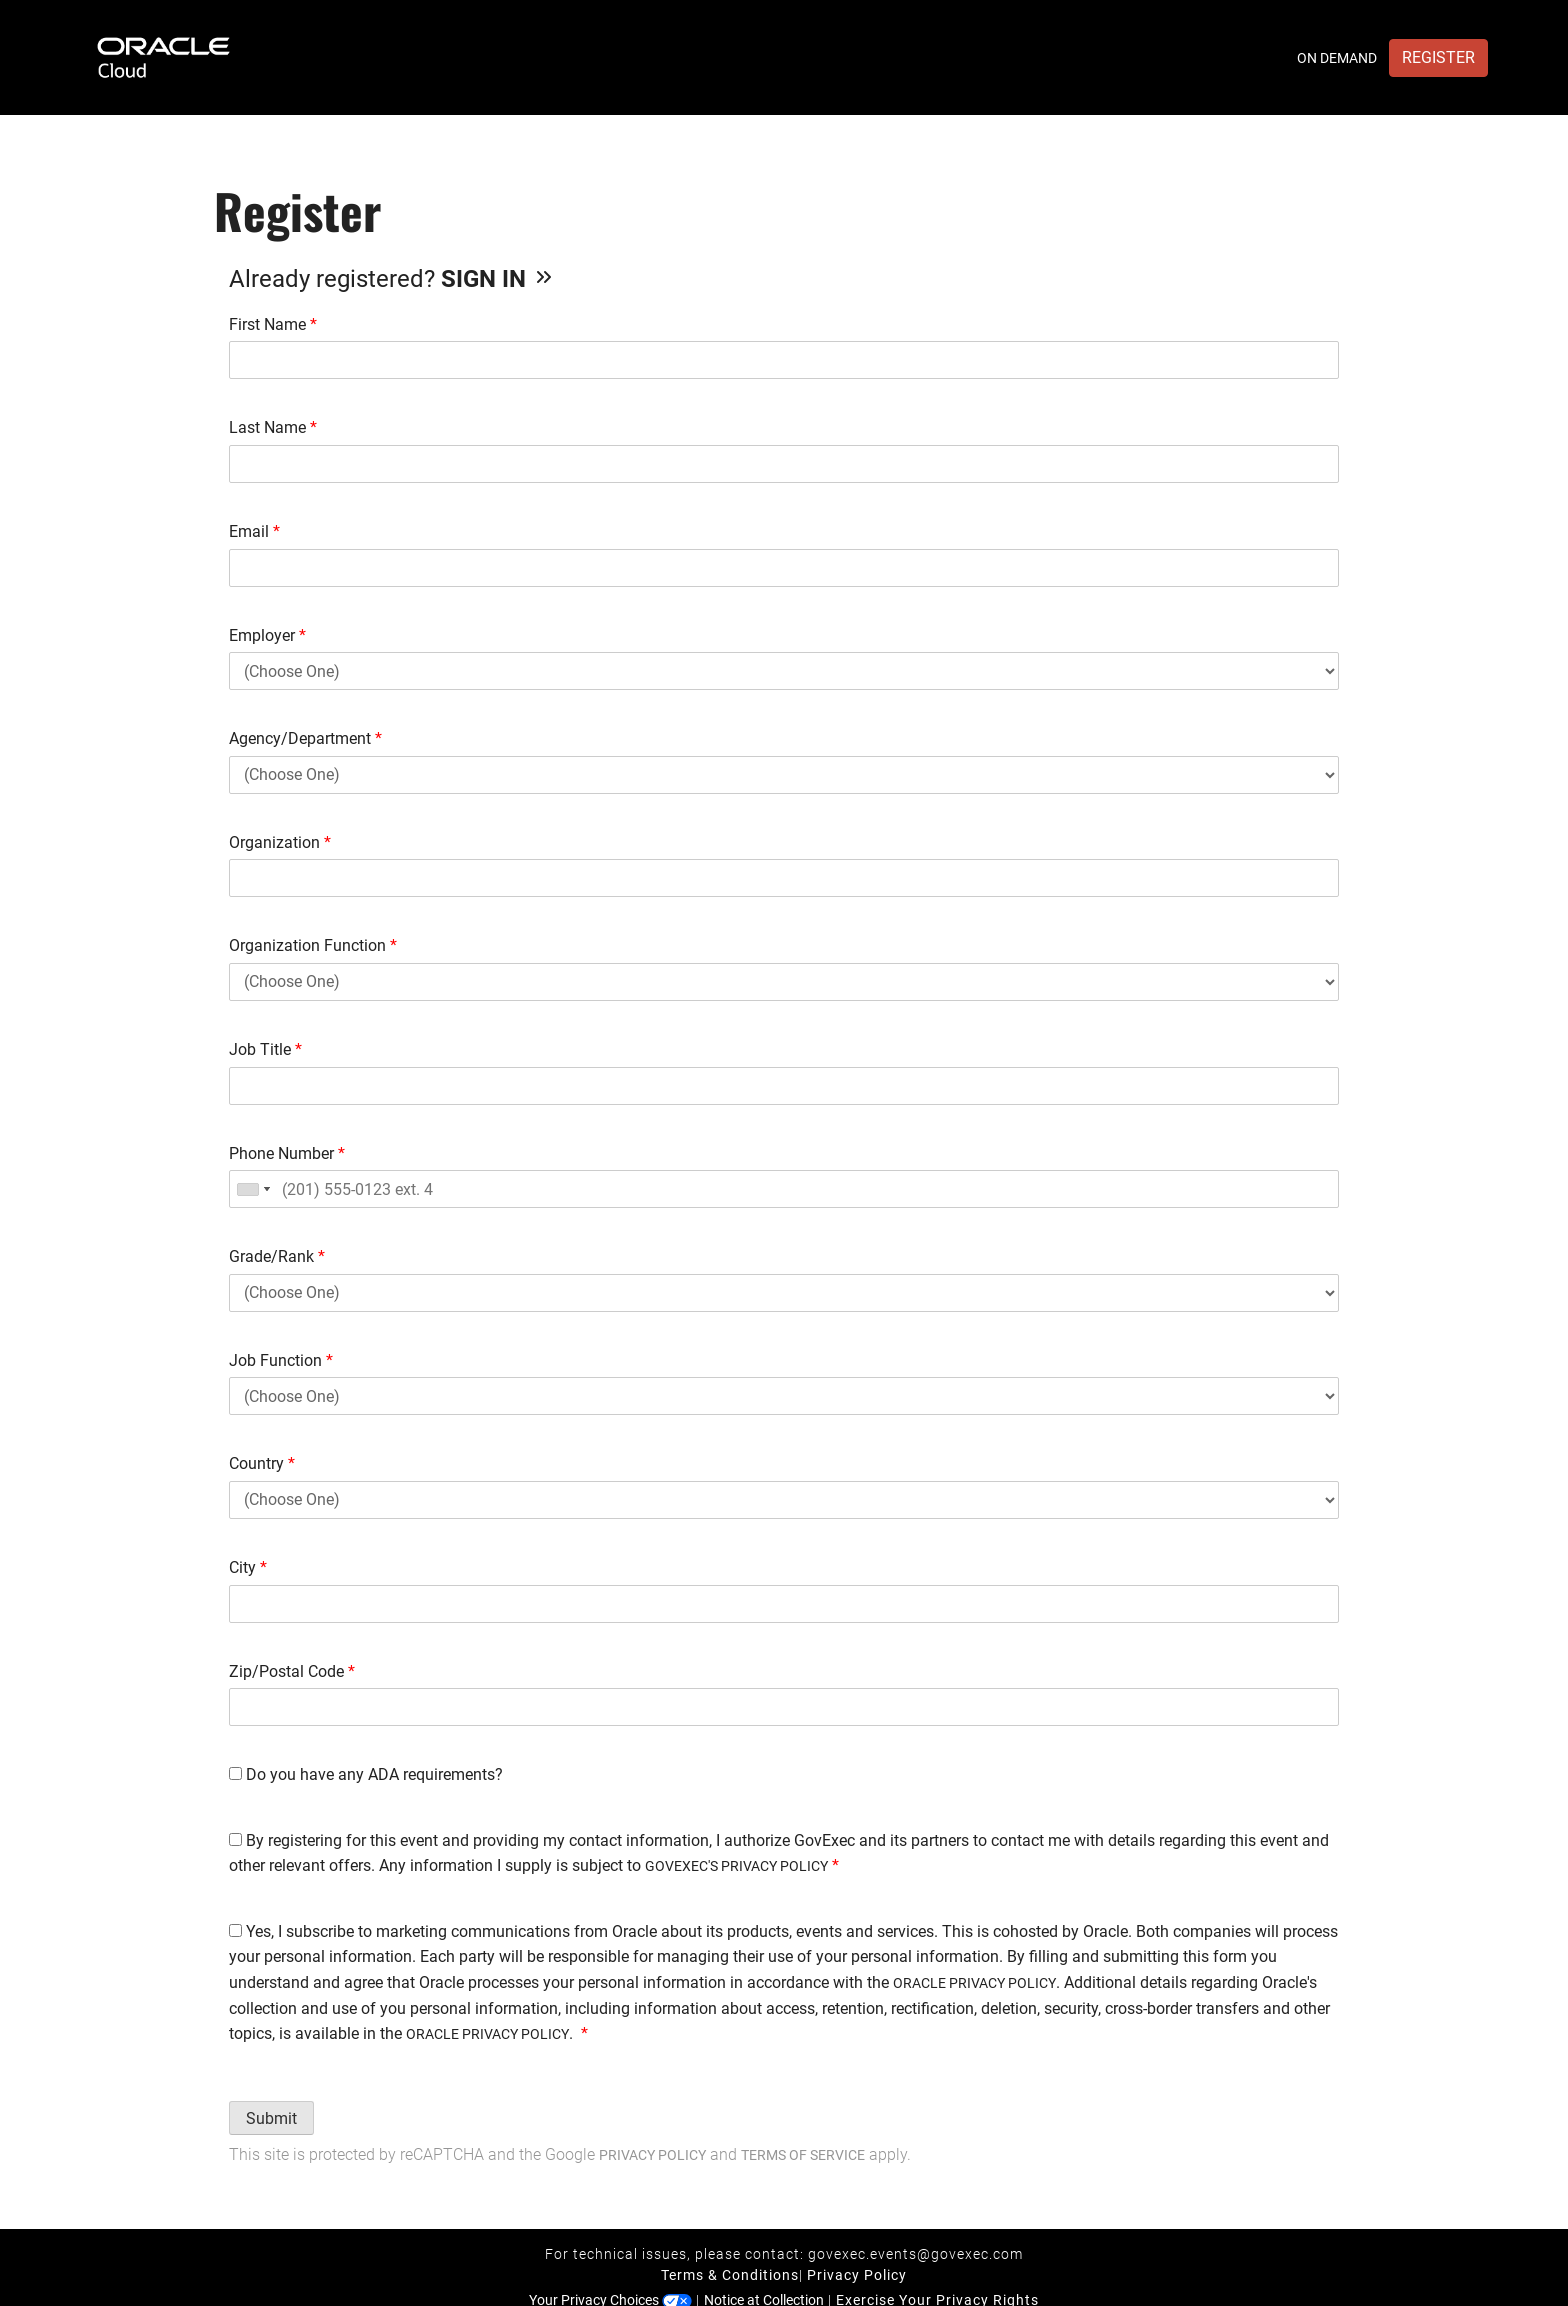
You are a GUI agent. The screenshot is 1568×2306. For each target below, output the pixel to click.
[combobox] (253, 1189)
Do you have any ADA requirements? (366, 1774)
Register (1438, 57)
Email (254, 531)
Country (262, 1463)
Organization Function (313, 945)
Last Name (273, 427)
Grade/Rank (277, 1256)
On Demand (1337, 58)
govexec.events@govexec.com (915, 2254)
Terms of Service (803, 2155)
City (248, 1567)
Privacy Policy (652, 2155)
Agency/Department (305, 738)
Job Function (281, 1360)
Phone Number (287, 1153)
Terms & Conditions (730, 2275)
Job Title (265, 1049)
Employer (267, 635)
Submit (271, 2118)
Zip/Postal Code (292, 1671)
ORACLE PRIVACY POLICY (974, 1983)
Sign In (498, 279)
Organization (280, 842)
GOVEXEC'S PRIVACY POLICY (736, 1866)
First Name (273, 324)
